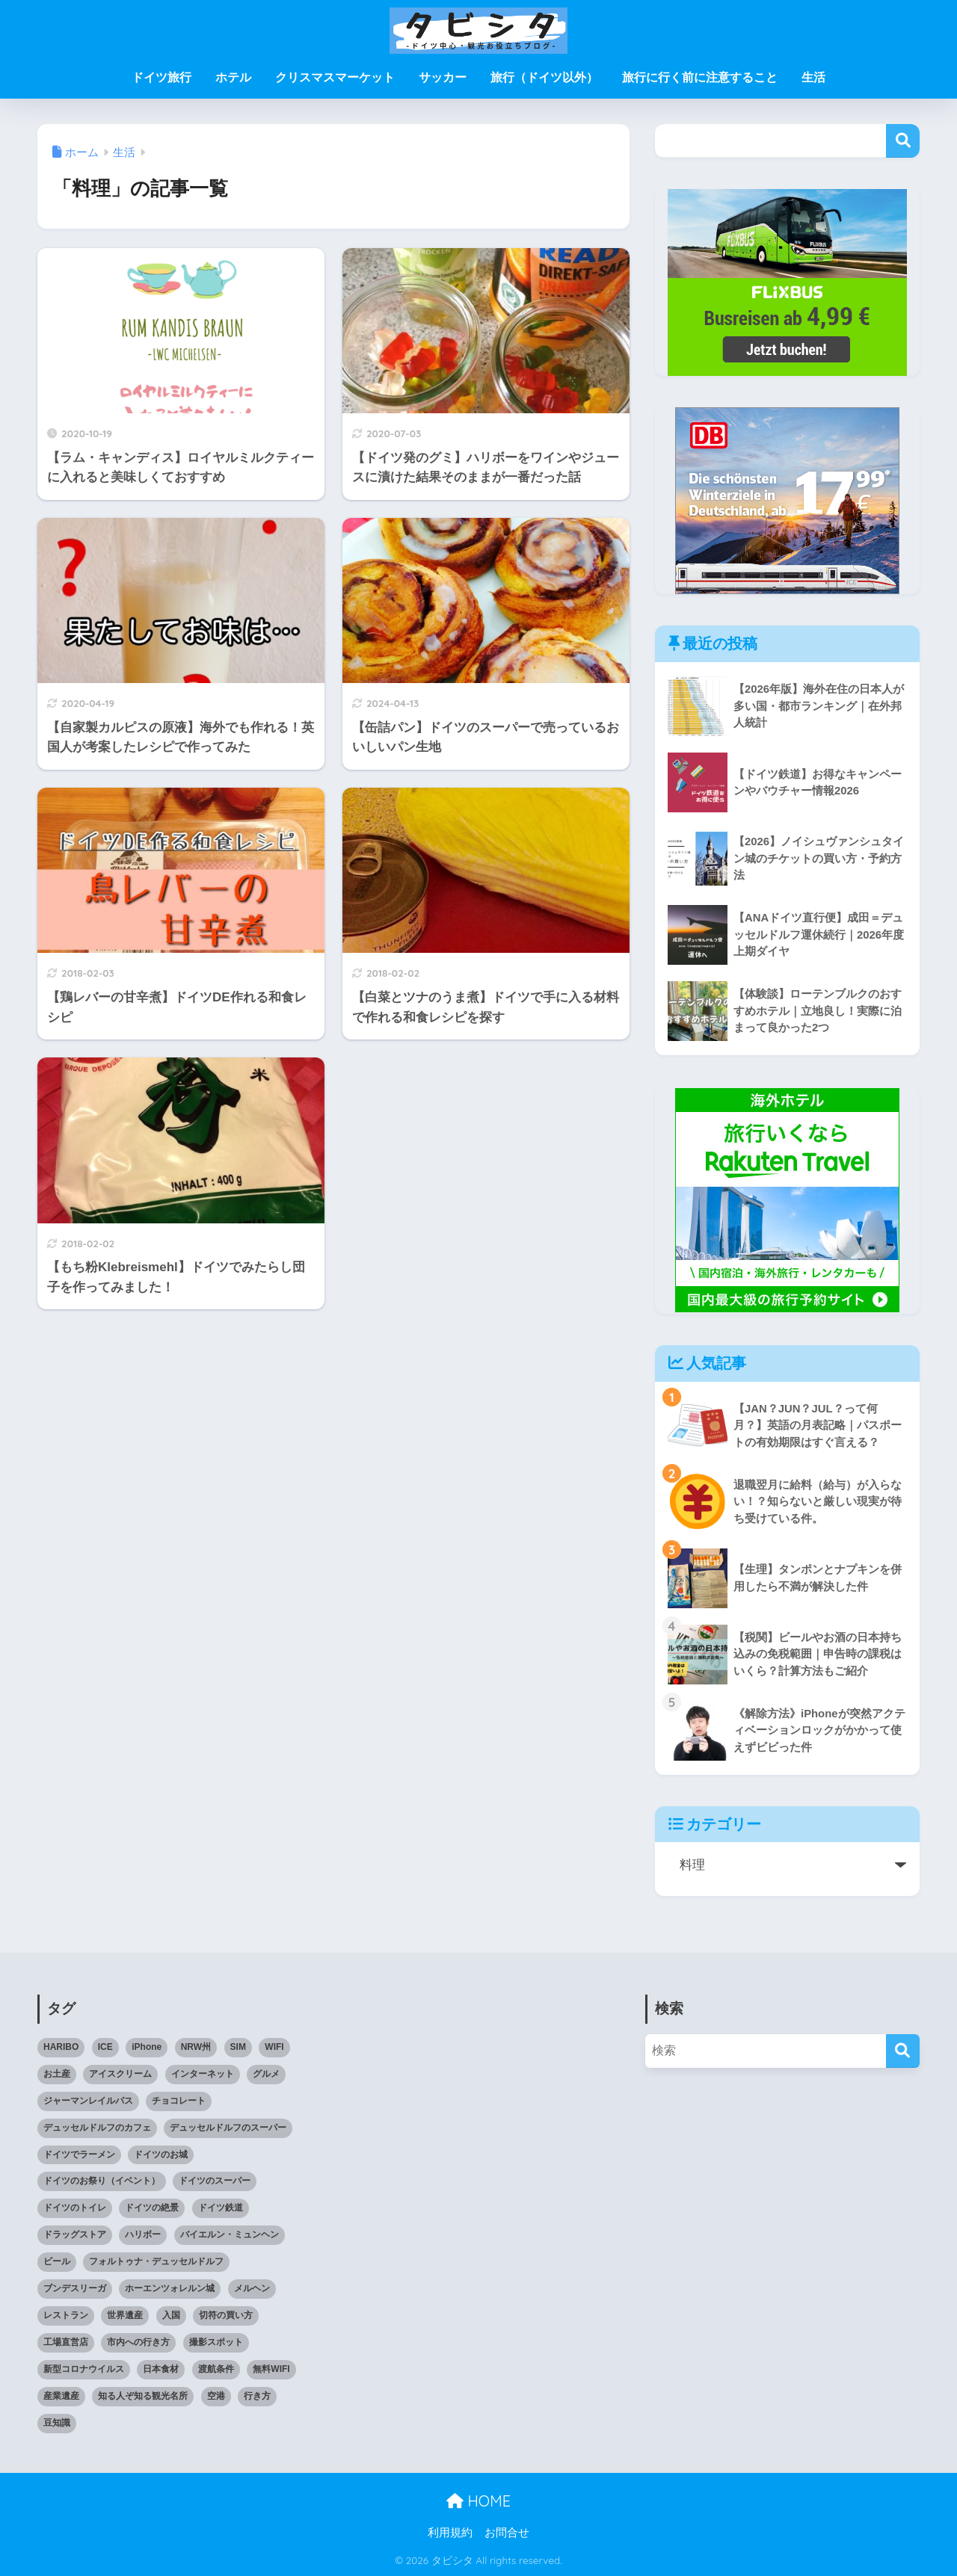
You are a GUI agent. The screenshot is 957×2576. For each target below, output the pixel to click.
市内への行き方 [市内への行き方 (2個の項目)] (138, 2342)
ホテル (233, 77)
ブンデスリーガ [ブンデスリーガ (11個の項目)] (74, 2288)
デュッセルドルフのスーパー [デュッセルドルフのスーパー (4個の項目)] (228, 2127)
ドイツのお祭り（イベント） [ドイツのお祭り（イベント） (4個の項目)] (101, 2180)
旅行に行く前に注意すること (700, 77)
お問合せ (506, 2533)
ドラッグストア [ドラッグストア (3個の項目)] (74, 2234)
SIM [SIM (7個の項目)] (238, 2047)
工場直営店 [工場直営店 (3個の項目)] (65, 2342)
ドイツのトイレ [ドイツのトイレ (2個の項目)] (74, 2207)
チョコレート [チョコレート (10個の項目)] (179, 2100)
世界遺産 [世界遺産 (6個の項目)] (125, 2315)
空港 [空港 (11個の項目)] (216, 2396)
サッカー (443, 77)
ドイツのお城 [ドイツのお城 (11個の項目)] (161, 2154)
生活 (813, 77)
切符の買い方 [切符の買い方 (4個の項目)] (226, 2315)
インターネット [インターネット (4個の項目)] (202, 2074)
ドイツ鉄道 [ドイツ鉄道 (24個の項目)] (220, 2207)
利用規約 (450, 2533)
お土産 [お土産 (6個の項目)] (56, 2074)
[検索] (903, 2051)
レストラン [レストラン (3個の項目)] (65, 2315)
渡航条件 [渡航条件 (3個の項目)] (216, 2369)
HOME (478, 2501)
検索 (903, 141)
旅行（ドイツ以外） (544, 77)
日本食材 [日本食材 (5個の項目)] (161, 2369)
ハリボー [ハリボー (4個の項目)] (143, 2234)
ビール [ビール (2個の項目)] (56, 2261)
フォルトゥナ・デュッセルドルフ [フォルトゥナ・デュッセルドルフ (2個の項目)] (156, 2261)
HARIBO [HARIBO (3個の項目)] (61, 2047)
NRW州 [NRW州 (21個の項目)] (196, 2047)
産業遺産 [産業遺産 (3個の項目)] (61, 2396)
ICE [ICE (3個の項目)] (105, 2047)
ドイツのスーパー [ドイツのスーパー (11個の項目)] (214, 2180)
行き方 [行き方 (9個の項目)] (257, 2396)
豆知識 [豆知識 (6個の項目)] (56, 2423)
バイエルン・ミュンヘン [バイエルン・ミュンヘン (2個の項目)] (229, 2234)
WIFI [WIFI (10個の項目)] (274, 2047)
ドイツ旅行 (161, 77)
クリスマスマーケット (335, 77)
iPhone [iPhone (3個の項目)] (146, 2047)
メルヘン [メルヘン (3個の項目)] (252, 2288)
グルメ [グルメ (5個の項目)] (266, 2074)
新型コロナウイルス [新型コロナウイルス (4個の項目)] (83, 2369)
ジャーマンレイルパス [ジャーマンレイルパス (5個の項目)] (88, 2100)
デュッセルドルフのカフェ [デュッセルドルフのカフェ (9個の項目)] (97, 2127)
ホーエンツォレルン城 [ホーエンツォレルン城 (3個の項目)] (170, 2288)
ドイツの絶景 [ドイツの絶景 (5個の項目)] (152, 2207)
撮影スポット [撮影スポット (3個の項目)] (216, 2342)
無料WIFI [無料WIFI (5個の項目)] (271, 2369)
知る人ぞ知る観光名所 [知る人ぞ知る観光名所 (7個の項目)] (143, 2396)
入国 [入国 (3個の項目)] (171, 2315)
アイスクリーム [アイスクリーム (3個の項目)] (120, 2074)
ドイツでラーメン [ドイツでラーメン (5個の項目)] (79, 2154)
